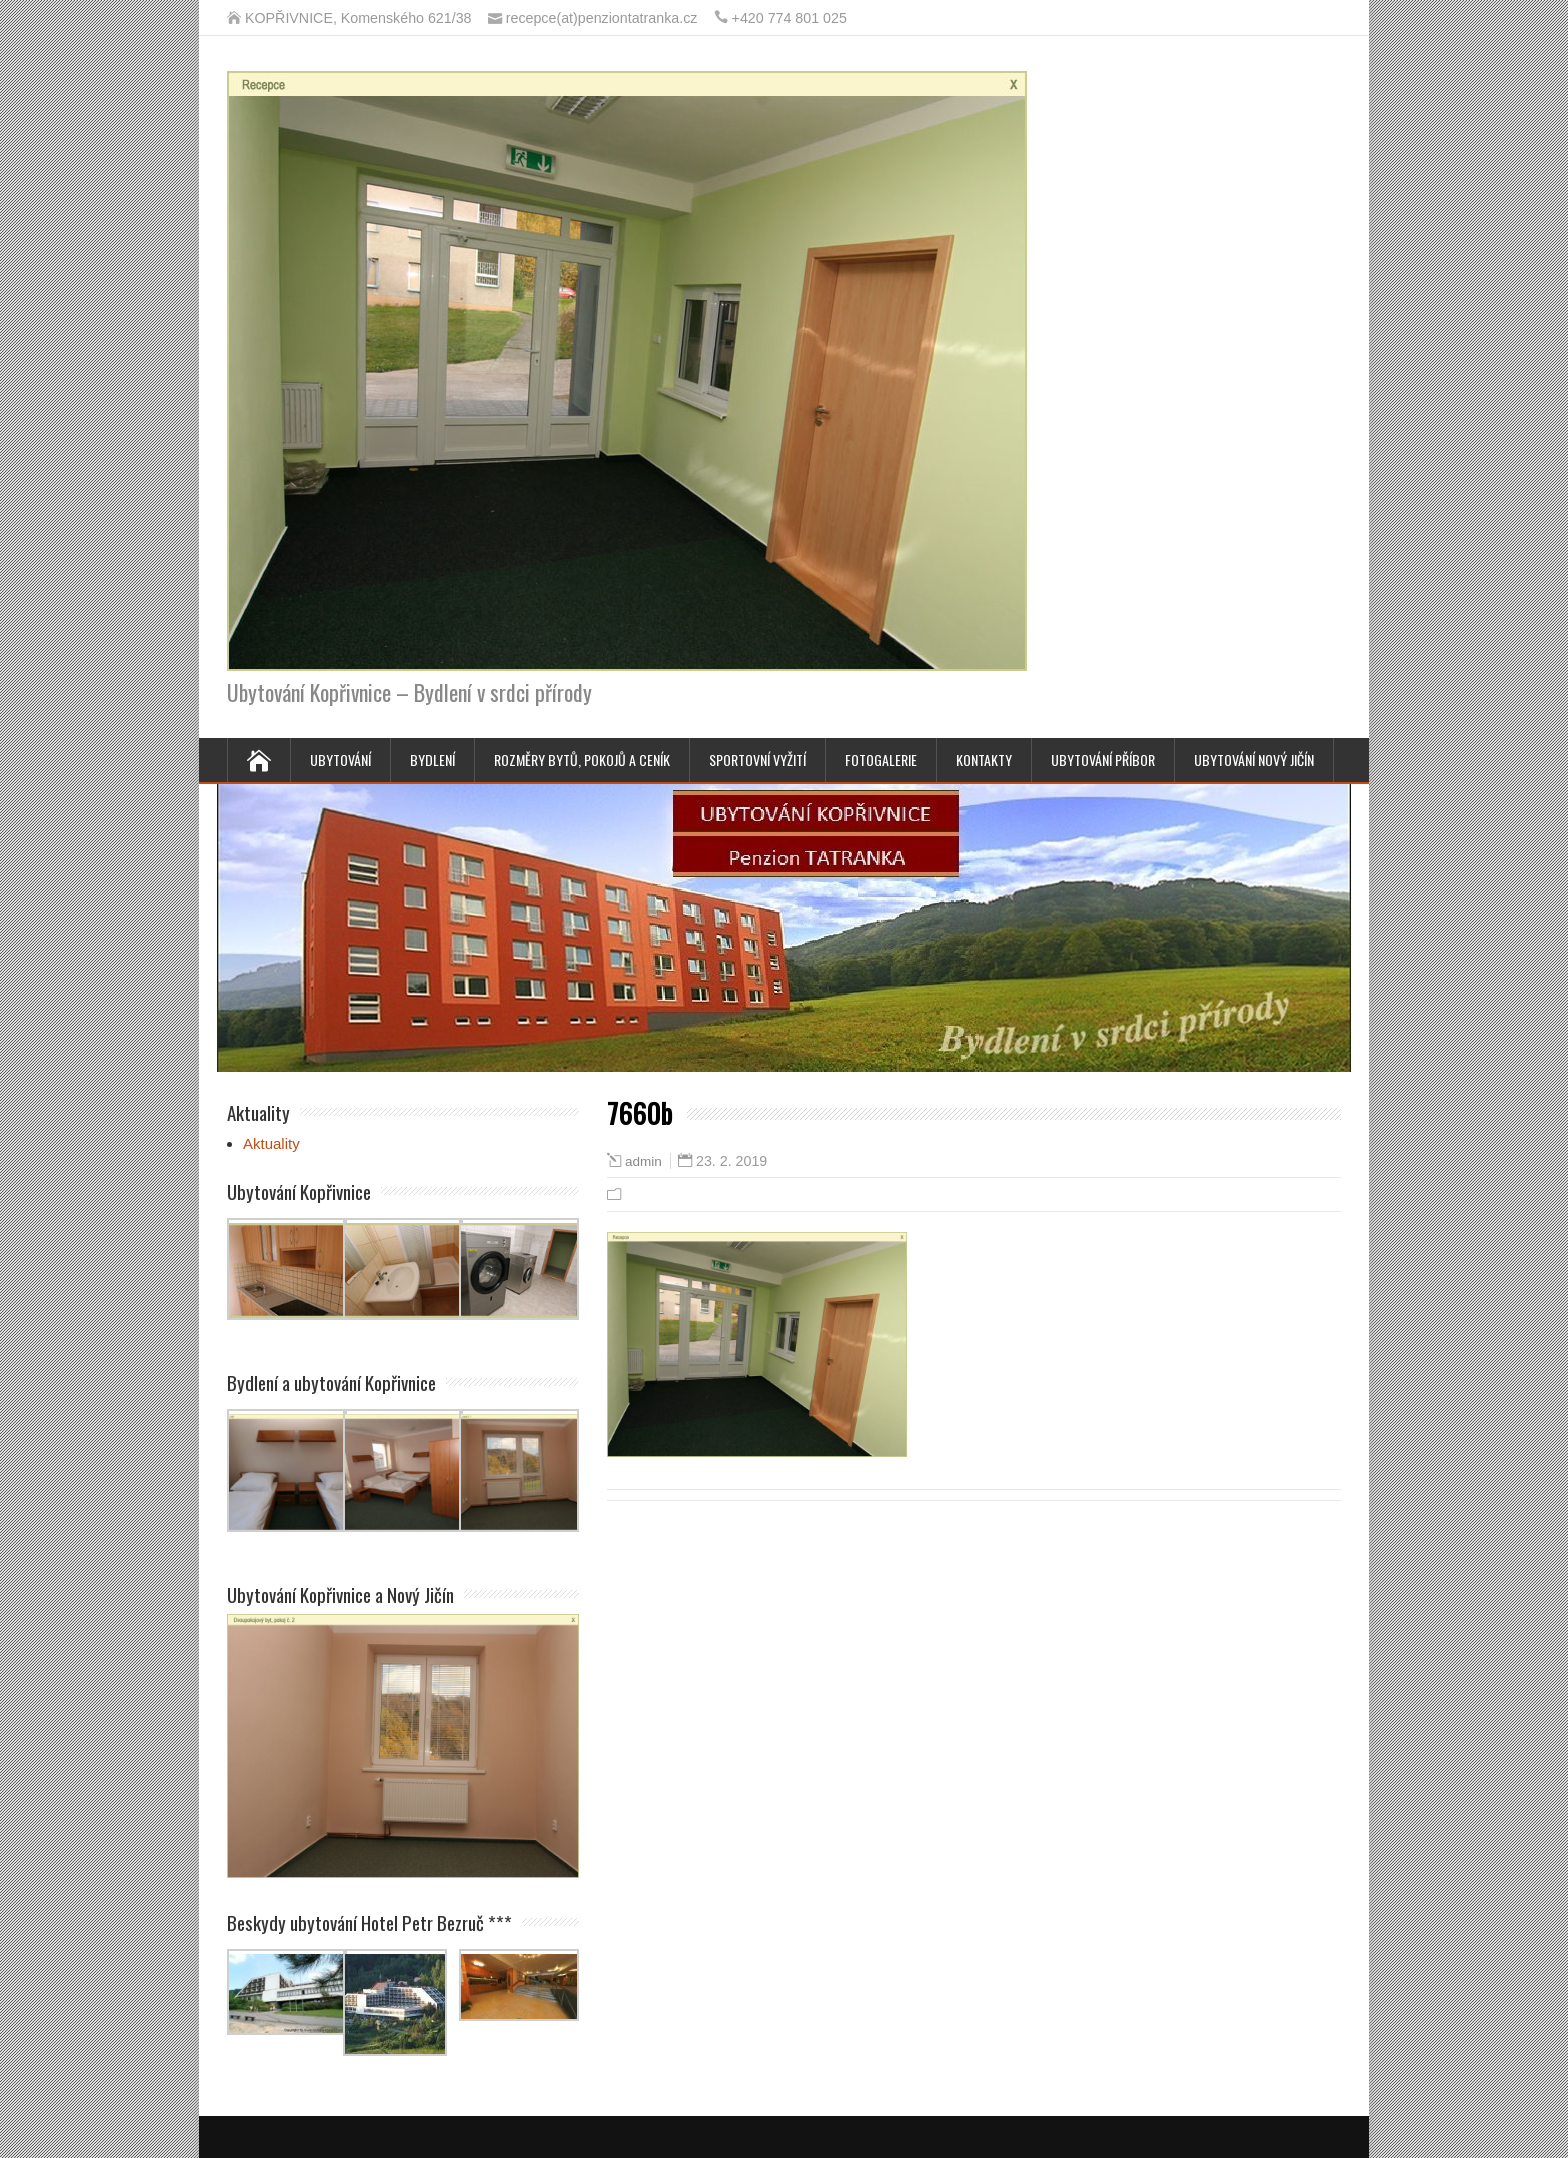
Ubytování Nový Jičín (1254, 759)
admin (643, 1161)
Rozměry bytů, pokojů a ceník (582, 759)
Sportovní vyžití (757, 759)
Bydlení (432, 759)
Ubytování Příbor (1103, 759)
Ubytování (340, 759)
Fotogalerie (881, 759)
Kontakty (984, 759)
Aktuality (271, 1143)
